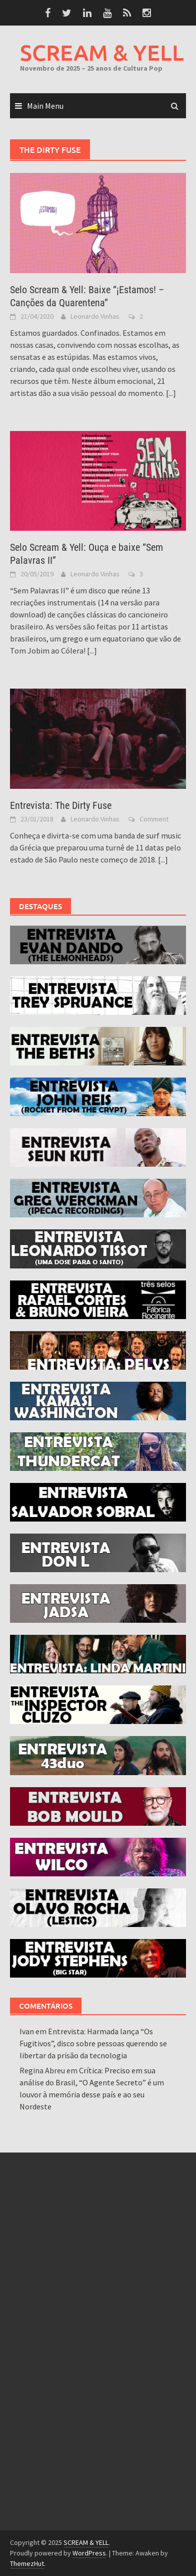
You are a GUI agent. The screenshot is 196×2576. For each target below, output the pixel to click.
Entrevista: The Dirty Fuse (61, 805)
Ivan (27, 2031)
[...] (171, 393)
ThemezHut (27, 2563)
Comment (154, 818)
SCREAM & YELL (102, 52)
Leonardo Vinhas (95, 316)
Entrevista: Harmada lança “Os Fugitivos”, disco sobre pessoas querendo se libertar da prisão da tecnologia (93, 2043)
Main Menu (45, 106)
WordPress (89, 2552)
